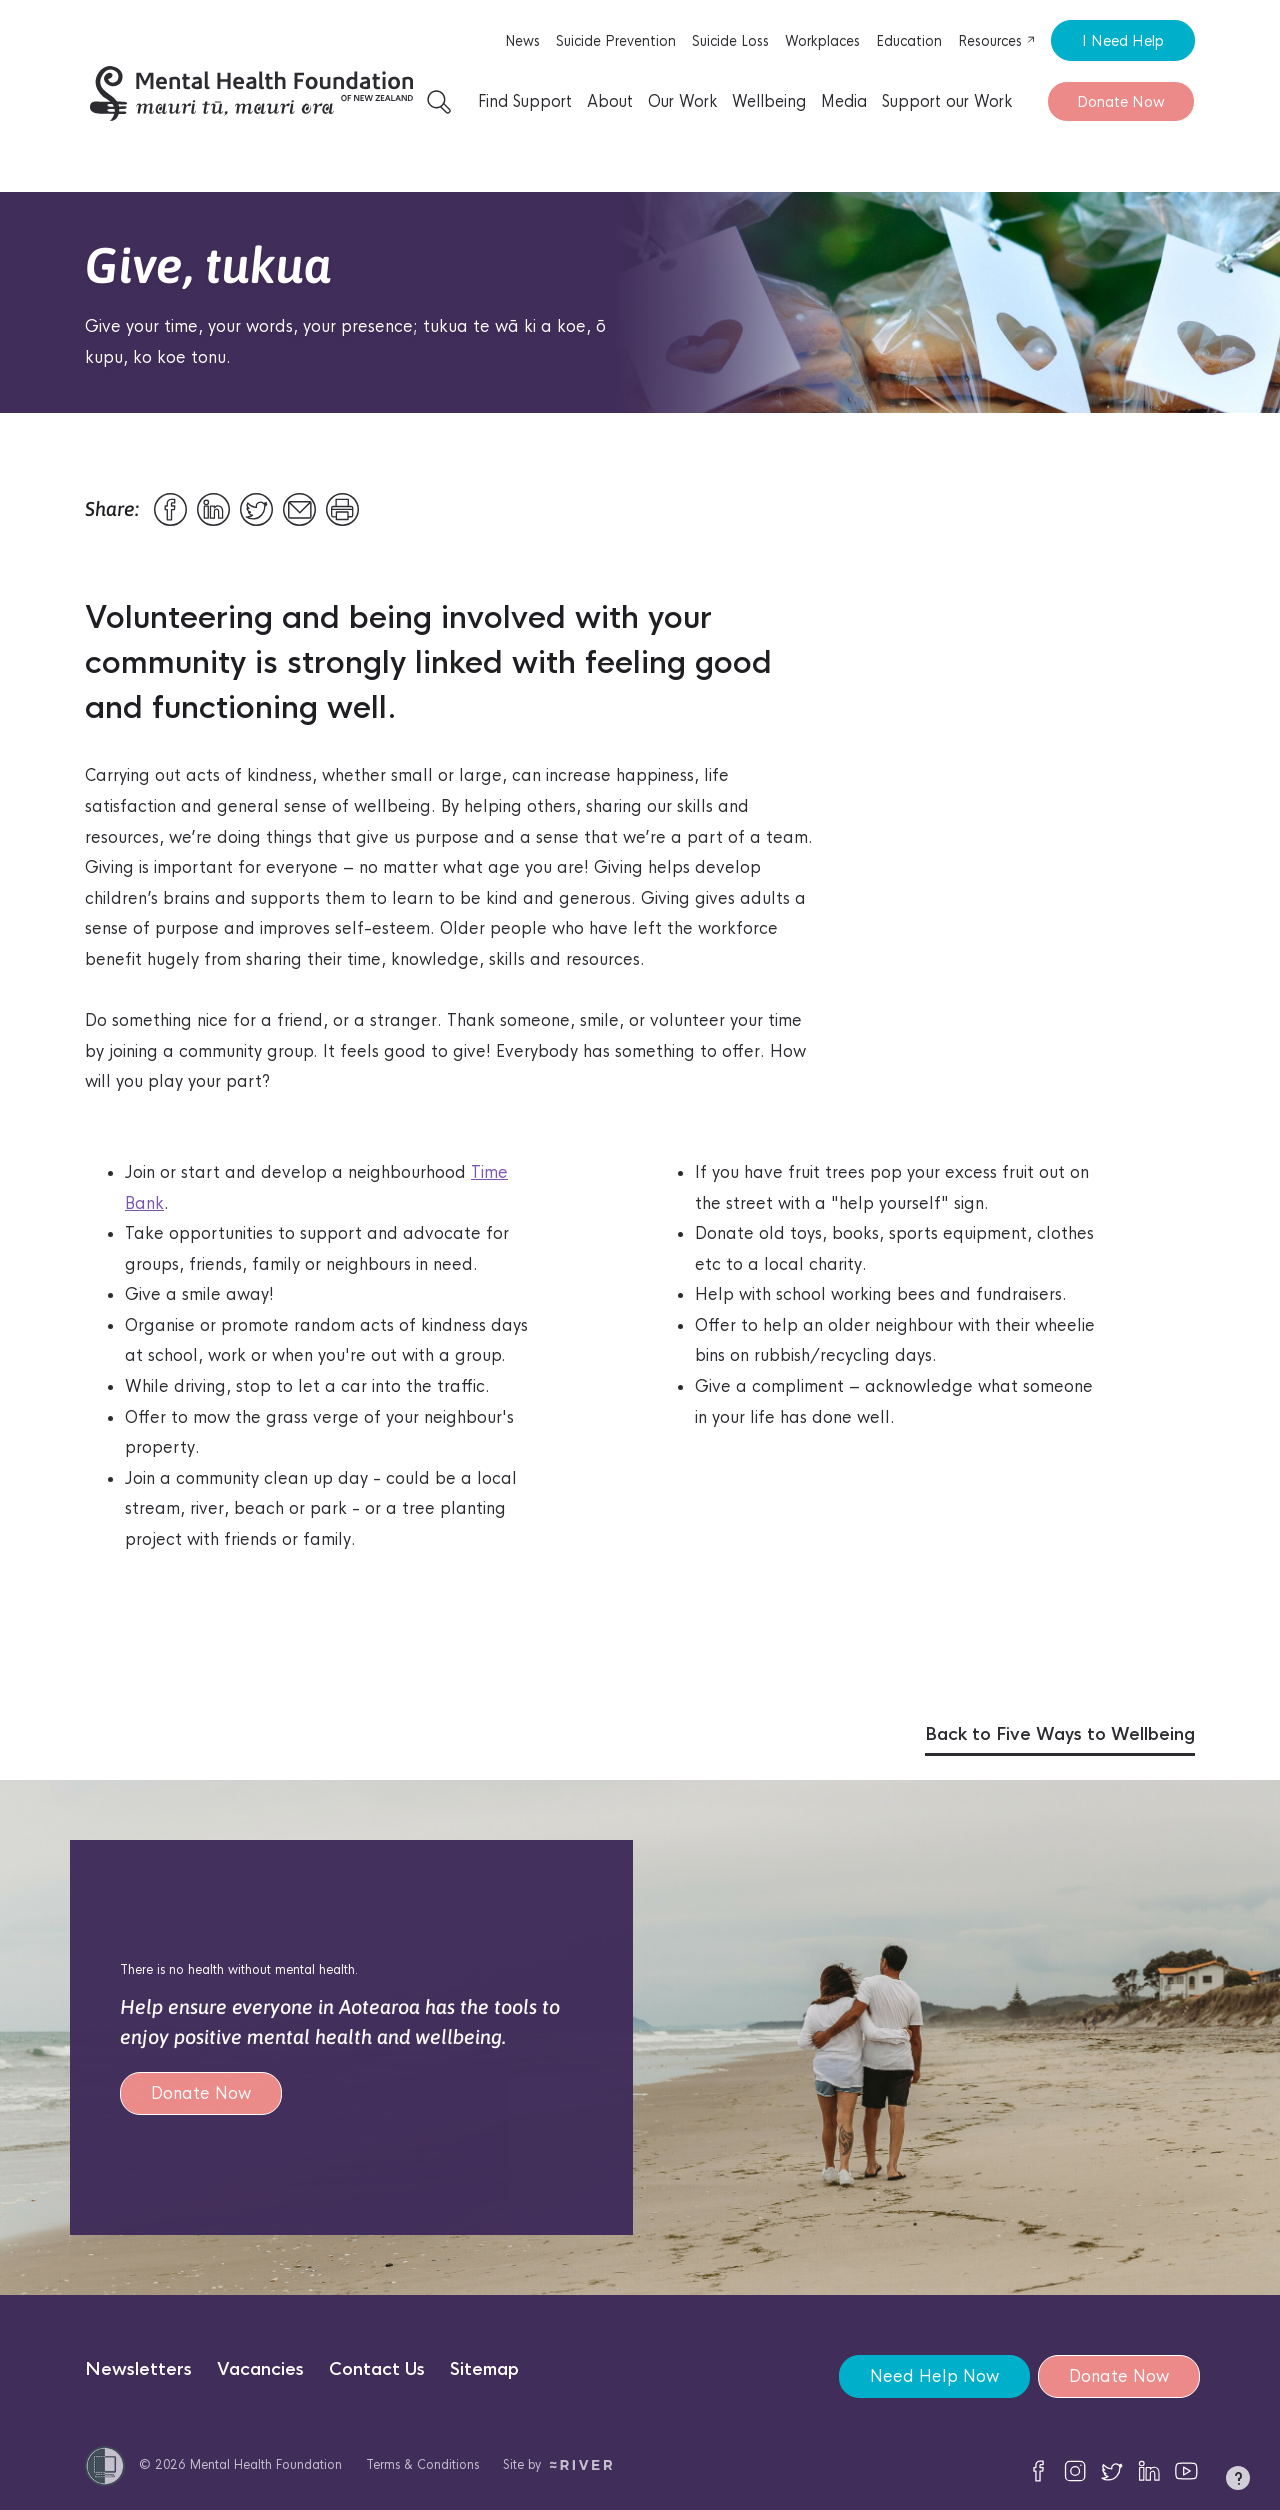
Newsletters (138, 2369)
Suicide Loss (730, 41)
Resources (997, 41)
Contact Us (377, 2369)
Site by (557, 2464)
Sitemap (484, 2369)
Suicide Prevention (616, 41)
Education (909, 41)
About (610, 101)
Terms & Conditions (422, 2464)
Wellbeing (769, 101)
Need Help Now (932, 2376)
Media (844, 101)
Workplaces (822, 41)
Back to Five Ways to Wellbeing (1060, 1734)
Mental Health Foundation (266, 2464)
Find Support (525, 101)
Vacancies (260, 2369)
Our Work (682, 101)
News (522, 41)
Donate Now (1121, 101)
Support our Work (947, 101)
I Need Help (1123, 40)
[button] (1238, 2482)
